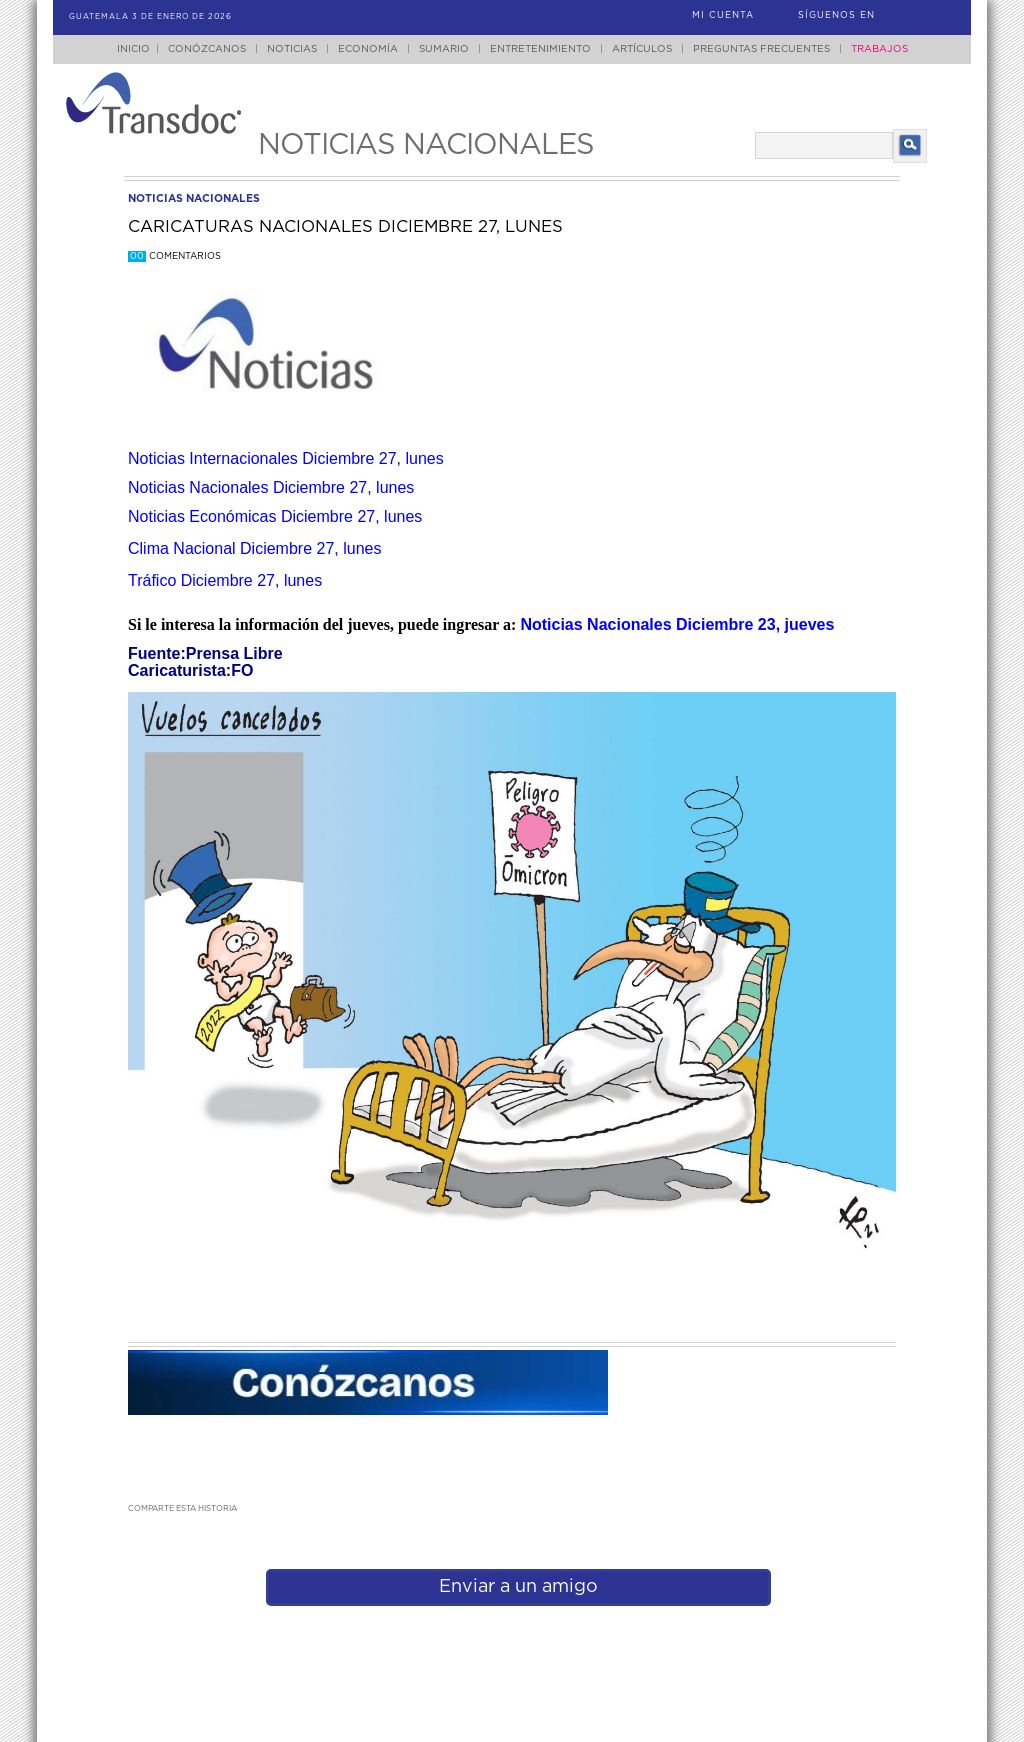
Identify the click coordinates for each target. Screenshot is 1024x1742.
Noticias (292, 49)
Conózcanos (207, 49)
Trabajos (879, 49)
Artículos (642, 49)
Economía (368, 49)
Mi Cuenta (723, 15)
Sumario (444, 49)
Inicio (133, 49)
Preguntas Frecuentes (761, 49)
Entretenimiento (540, 49)
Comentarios (174, 256)
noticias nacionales (194, 198)
